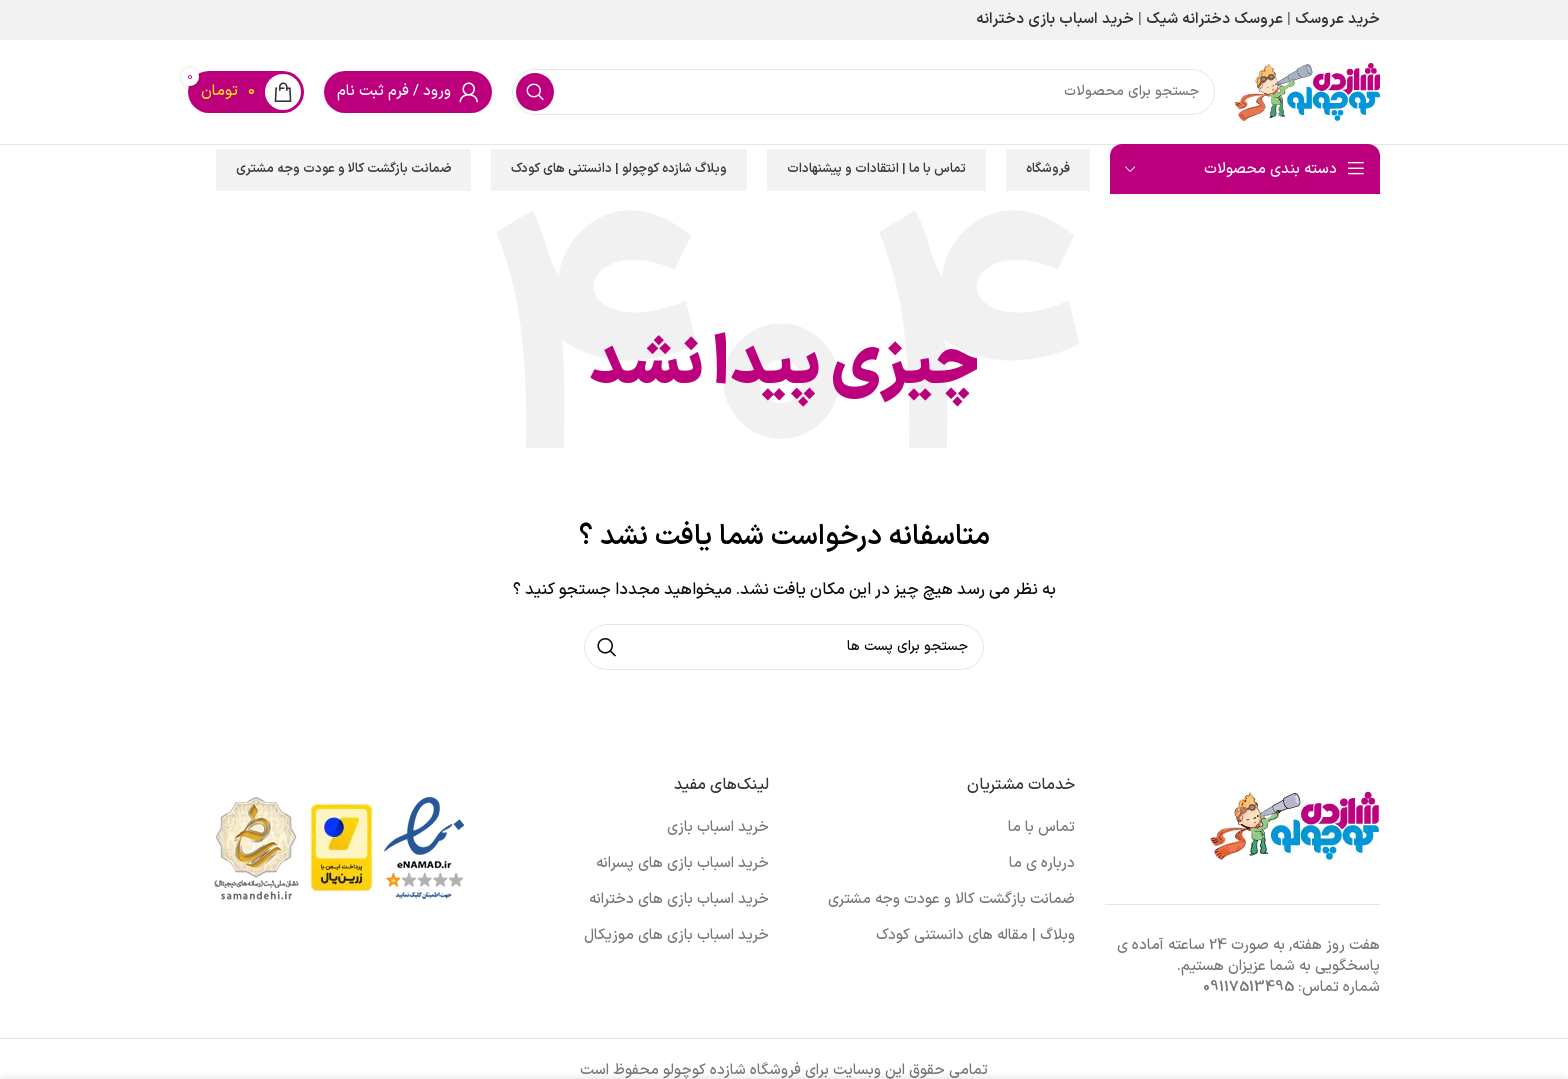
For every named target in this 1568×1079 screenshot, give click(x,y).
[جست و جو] (863, 92)
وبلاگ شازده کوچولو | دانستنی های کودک (619, 169)
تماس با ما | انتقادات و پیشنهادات (876, 169)
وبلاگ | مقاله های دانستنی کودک (975, 935)
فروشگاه (1048, 169)
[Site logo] (1307, 91)
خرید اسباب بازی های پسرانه (682, 863)
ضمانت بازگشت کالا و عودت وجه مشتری (343, 169)
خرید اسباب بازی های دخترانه (679, 899)
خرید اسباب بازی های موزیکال (676, 935)
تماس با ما (1041, 827)
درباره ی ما (1042, 863)
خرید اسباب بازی (718, 827)
